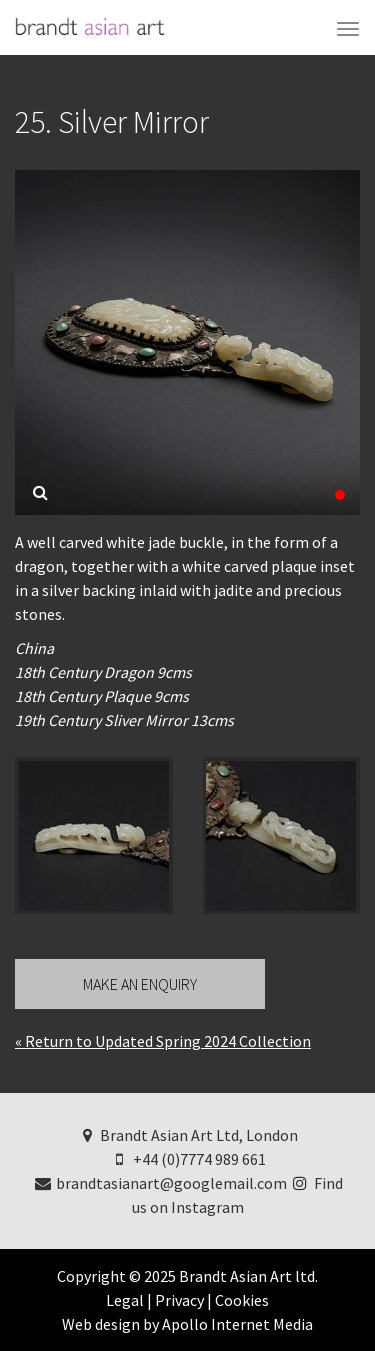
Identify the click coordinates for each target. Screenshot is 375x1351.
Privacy (179, 1300)
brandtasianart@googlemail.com (159, 1183)
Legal (125, 1300)
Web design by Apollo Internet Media (187, 1324)
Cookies (242, 1300)
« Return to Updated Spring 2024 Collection (163, 1041)
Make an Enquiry (140, 984)
